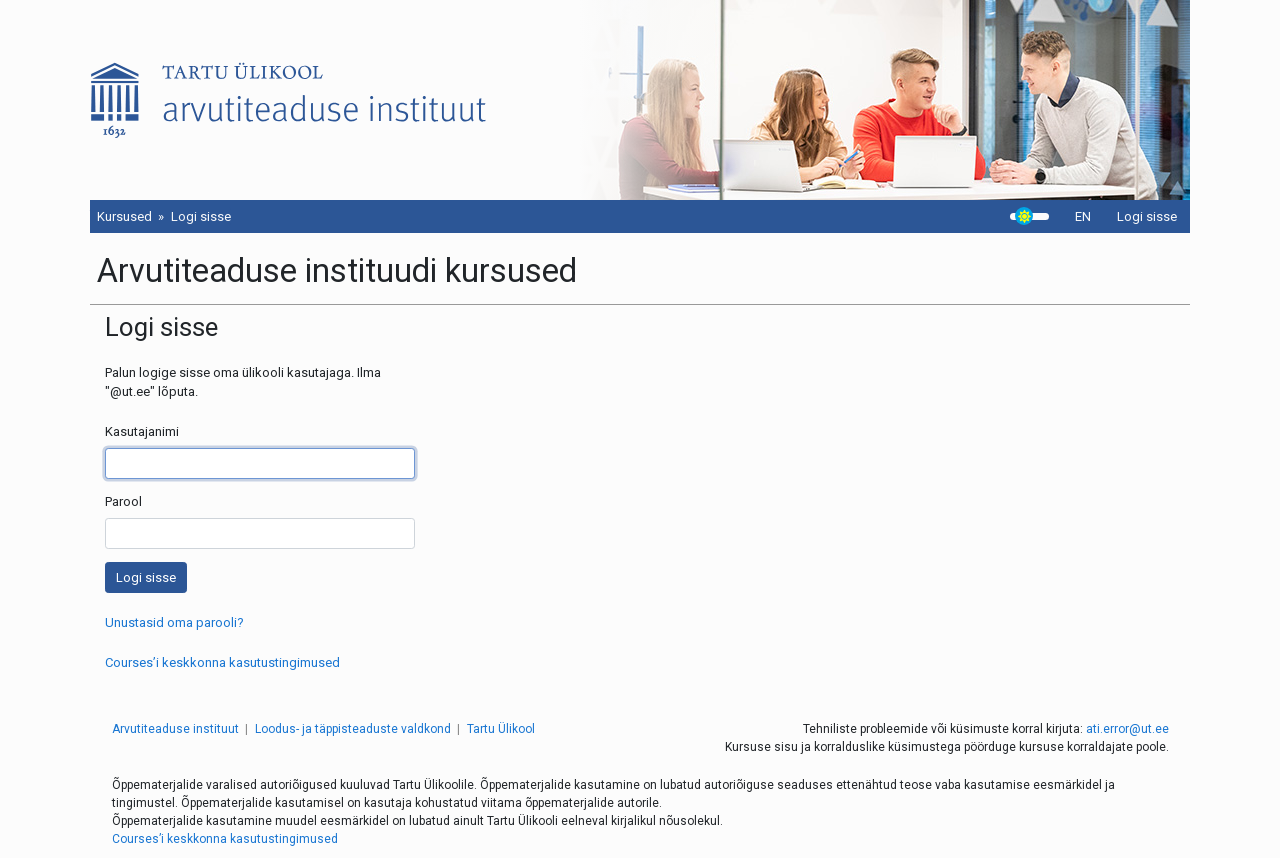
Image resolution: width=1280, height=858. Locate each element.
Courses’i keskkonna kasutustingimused (222, 662)
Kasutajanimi (142, 431)
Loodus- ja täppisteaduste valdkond (353, 729)
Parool (123, 501)
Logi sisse (1147, 216)
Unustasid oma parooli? (174, 622)
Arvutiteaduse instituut (175, 729)
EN (1083, 216)
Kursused (124, 216)
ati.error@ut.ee (1127, 729)
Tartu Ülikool (501, 729)
